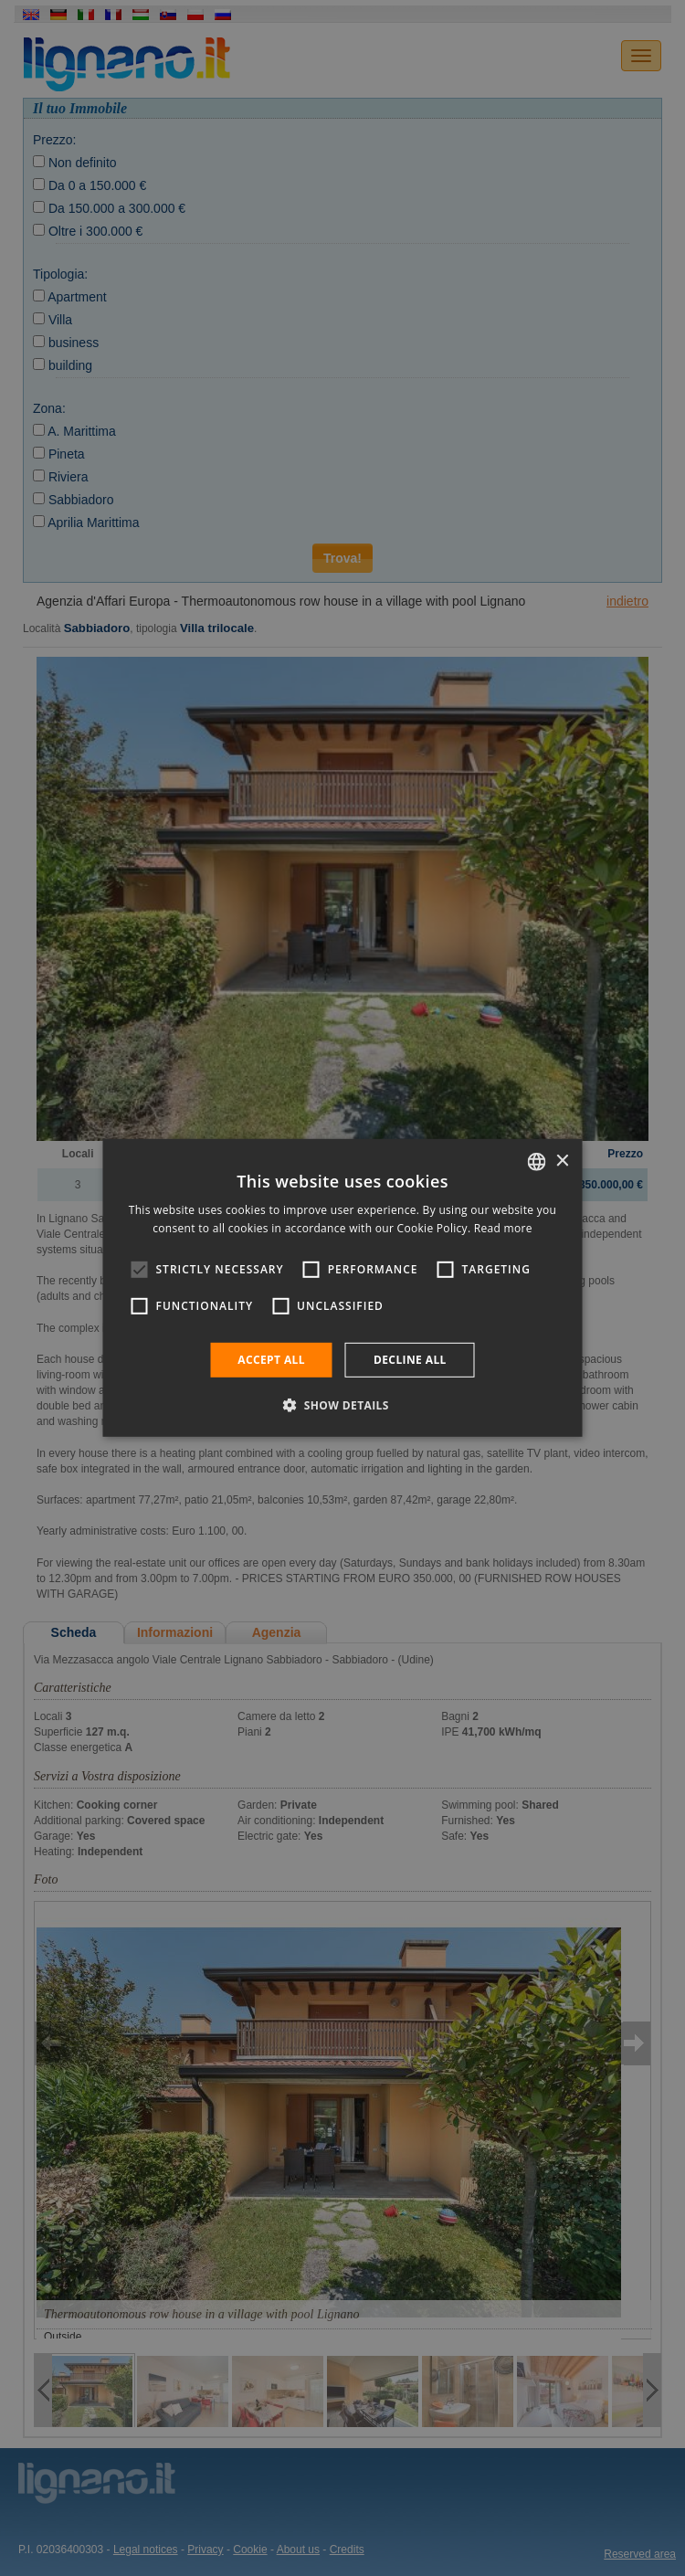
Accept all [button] (271, 1359)
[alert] (342, 1288)
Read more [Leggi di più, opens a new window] (503, 1228)
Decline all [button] (410, 1359)
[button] (342, 1405)
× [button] (562, 1160)
